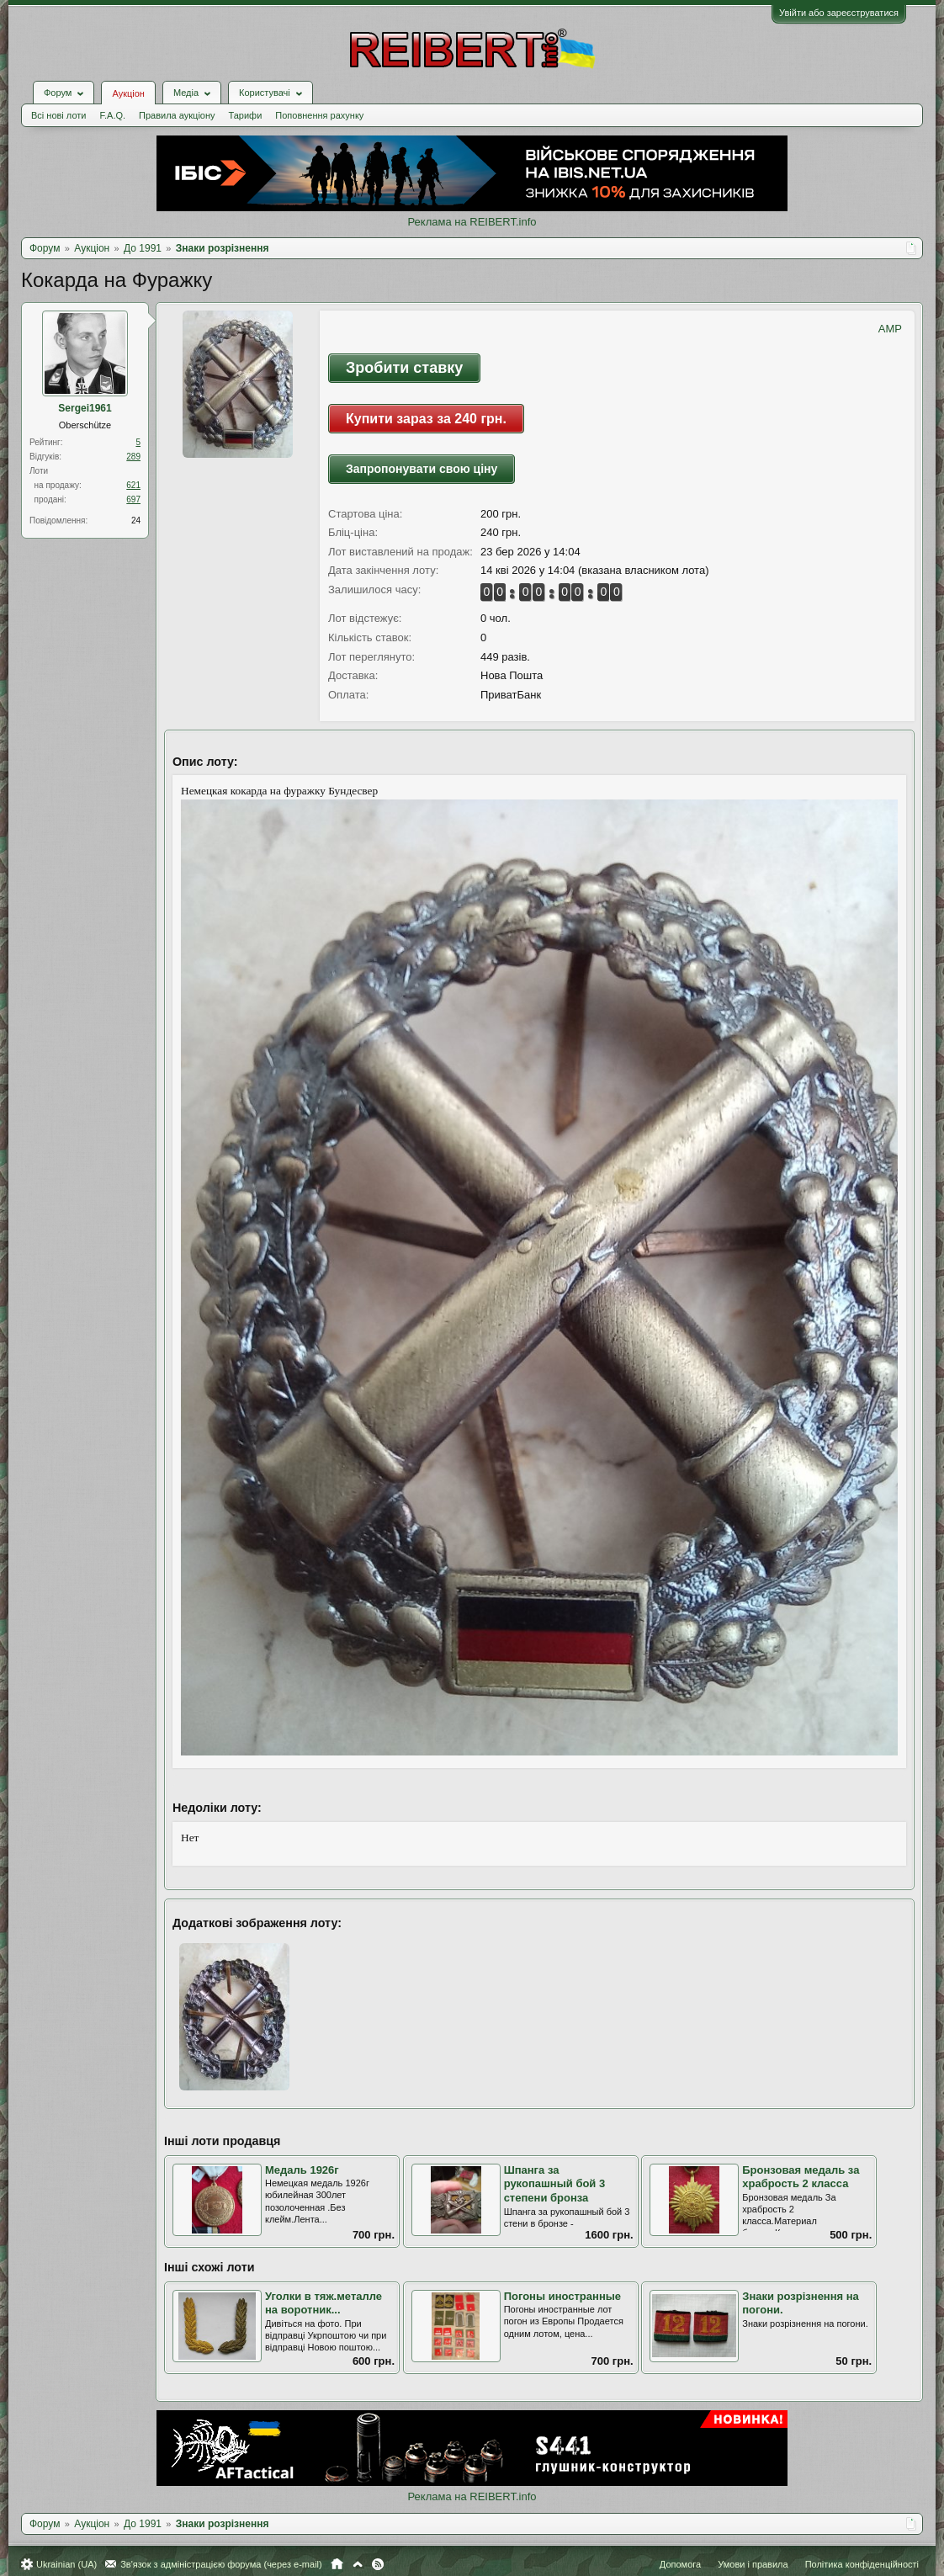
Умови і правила (753, 2564)
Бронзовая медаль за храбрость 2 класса (800, 2177)
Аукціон (128, 93)
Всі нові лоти (58, 115)
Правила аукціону (177, 115)
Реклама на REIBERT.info (471, 221)
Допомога (680, 2564)
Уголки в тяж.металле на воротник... (323, 2303)
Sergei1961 (84, 408)
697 (133, 499)
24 (136, 520)
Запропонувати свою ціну (421, 468)
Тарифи (246, 115)
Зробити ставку (404, 367)
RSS (378, 2564)
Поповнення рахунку (319, 115)
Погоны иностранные (562, 2296)
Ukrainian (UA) (66, 2564)
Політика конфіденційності (862, 2564)
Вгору (357, 2564)
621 (133, 485)
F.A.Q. (112, 115)
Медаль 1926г (302, 2170)
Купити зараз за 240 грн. (426, 419)
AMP (890, 328)
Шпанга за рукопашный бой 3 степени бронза (555, 2184)
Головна (337, 2564)
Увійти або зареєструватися (839, 13)
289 (133, 456)
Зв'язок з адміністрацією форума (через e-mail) (221, 2564)
